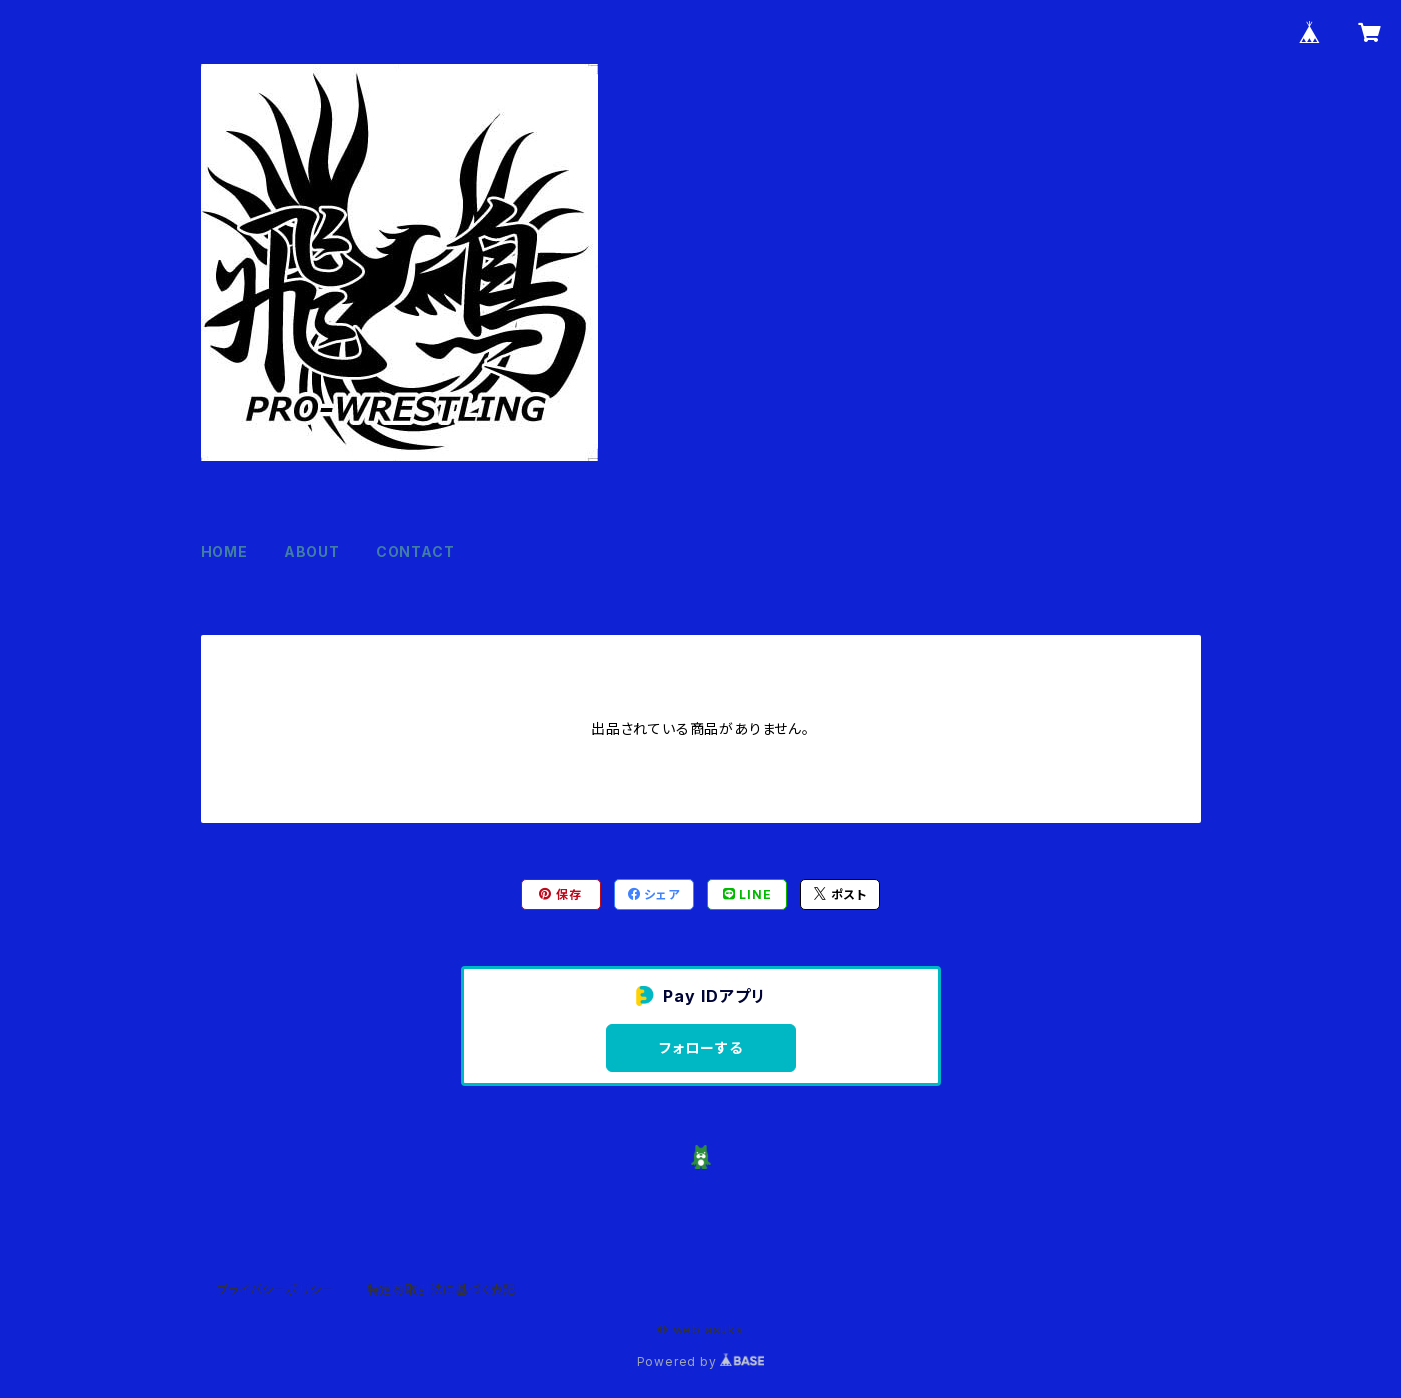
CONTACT (415, 551)
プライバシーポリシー (276, 1289)
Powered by (701, 1361)
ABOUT (312, 551)
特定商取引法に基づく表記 (442, 1289)
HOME (224, 551)
